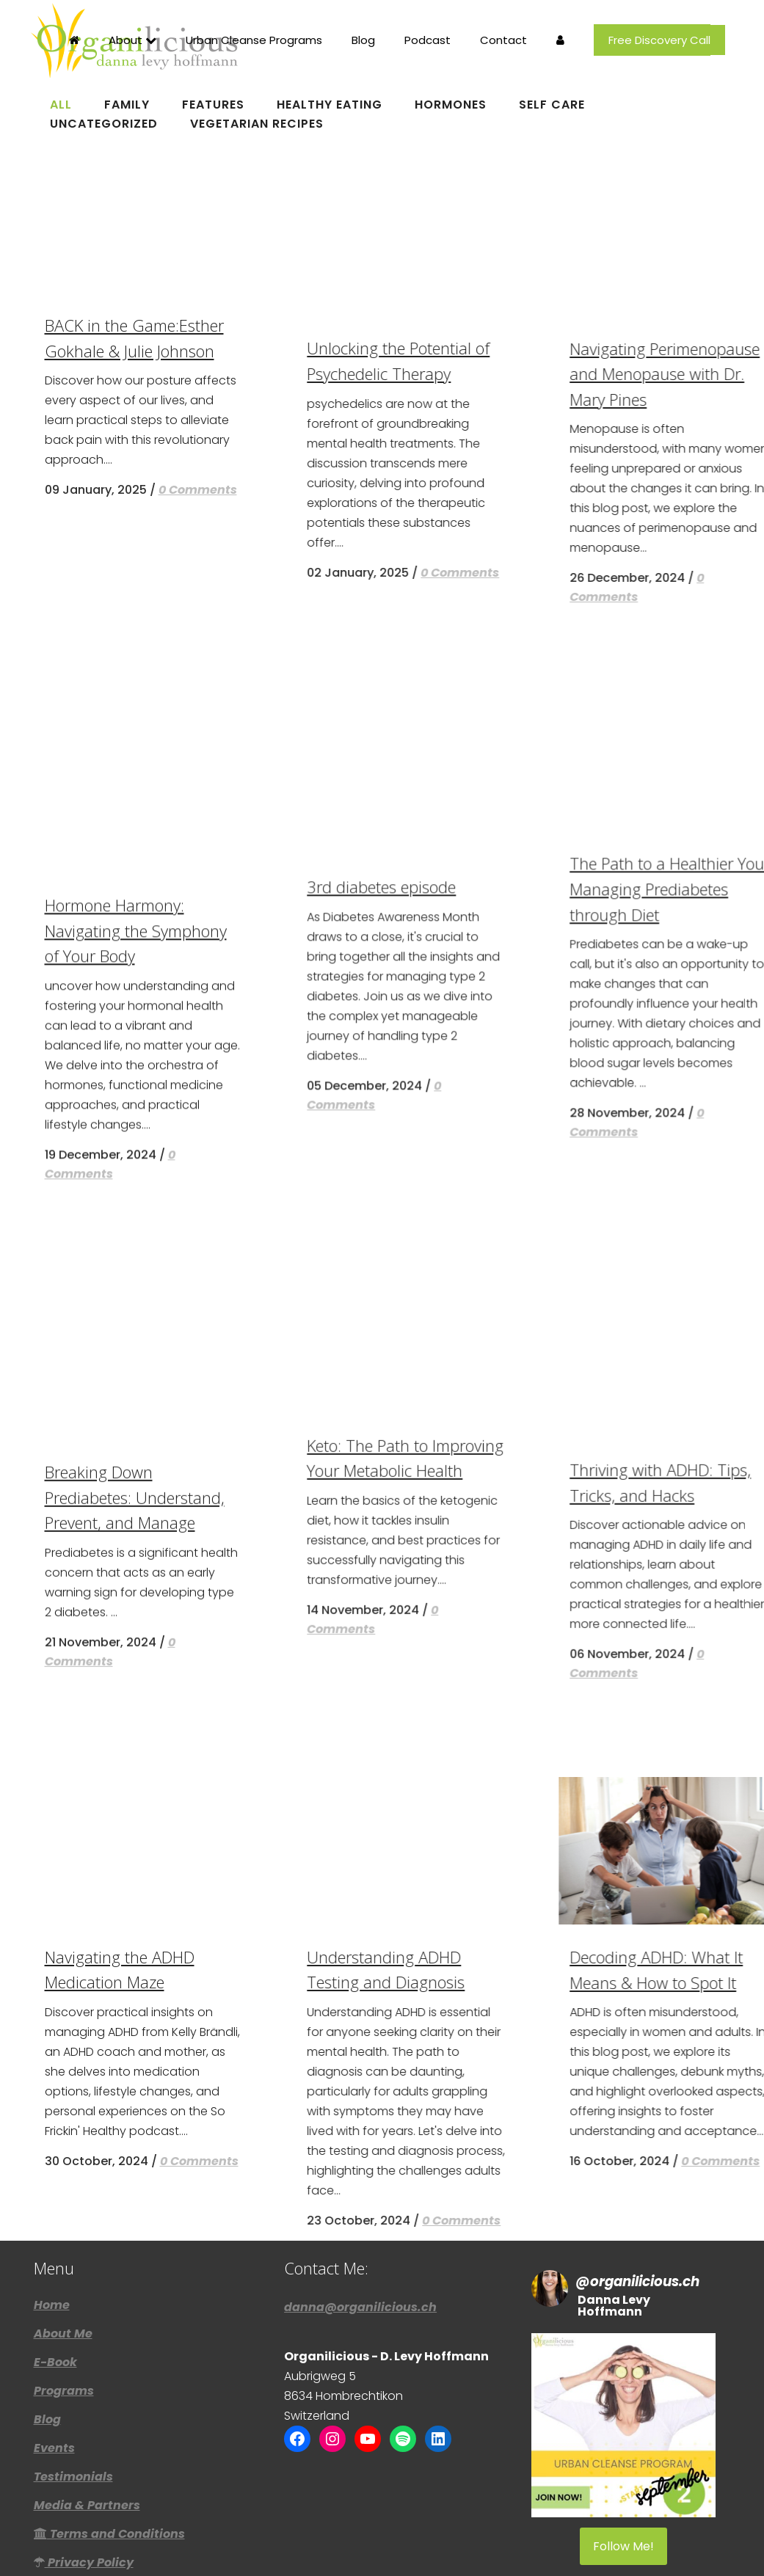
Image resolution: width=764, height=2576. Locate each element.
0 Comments (198, 1437)
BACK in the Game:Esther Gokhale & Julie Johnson (221, 1377)
